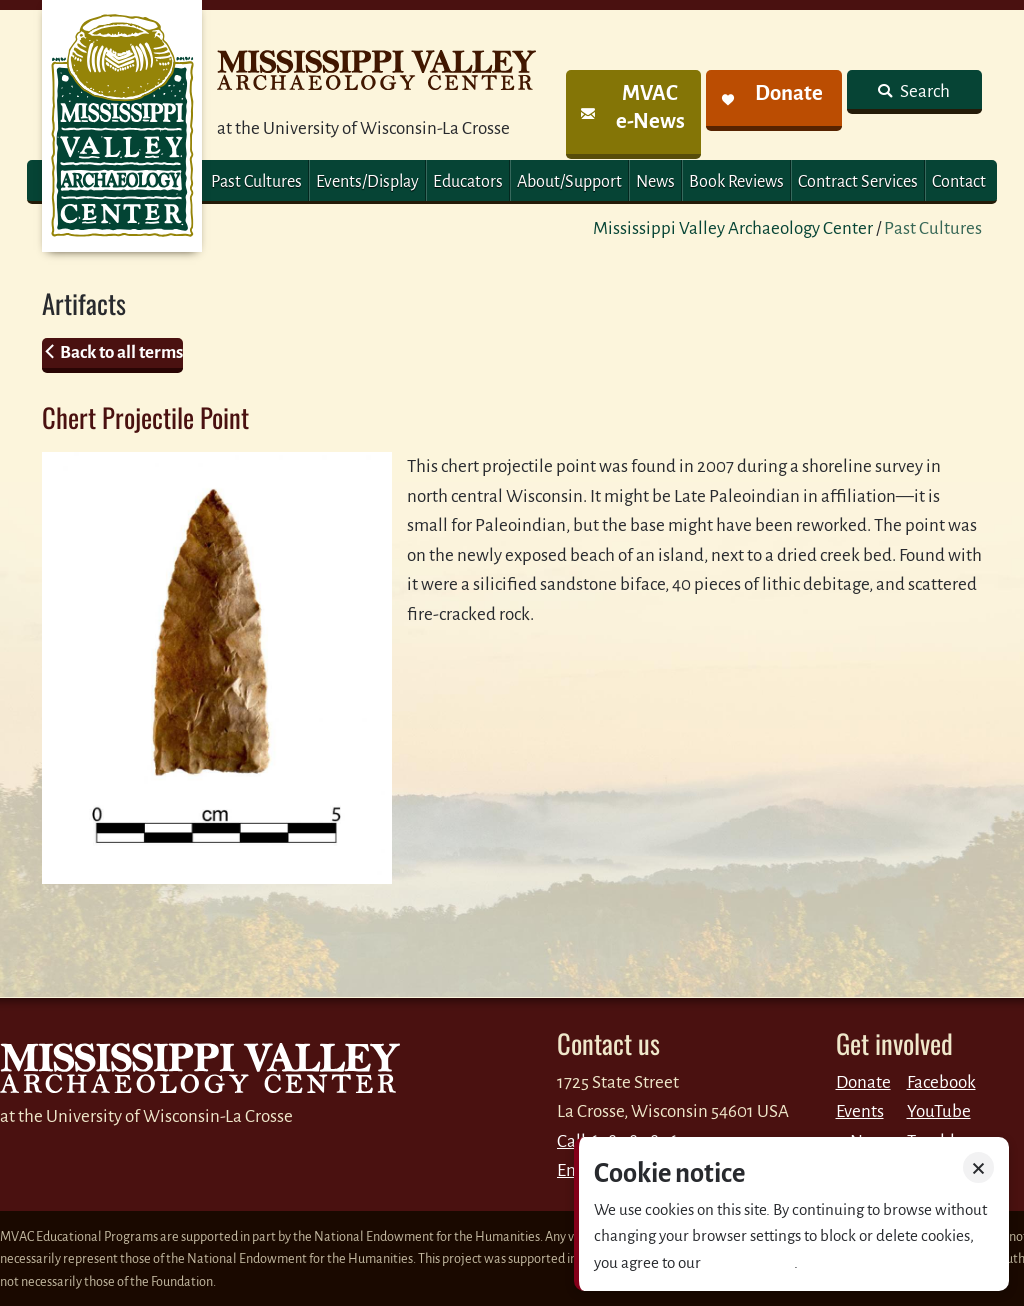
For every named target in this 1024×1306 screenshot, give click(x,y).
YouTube (939, 1111)
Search (923, 91)
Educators (468, 182)
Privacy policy (749, 1262)
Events (860, 1111)
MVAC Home (122, 126)
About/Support (569, 182)
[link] (633, 114)
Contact (959, 182)
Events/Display (367, 182)
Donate (863, 1082)
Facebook (941, 1082)
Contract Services (858, 182)
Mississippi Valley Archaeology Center (733, 228)
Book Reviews (736, 182)
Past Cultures (256, 182)
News (655, 182)
